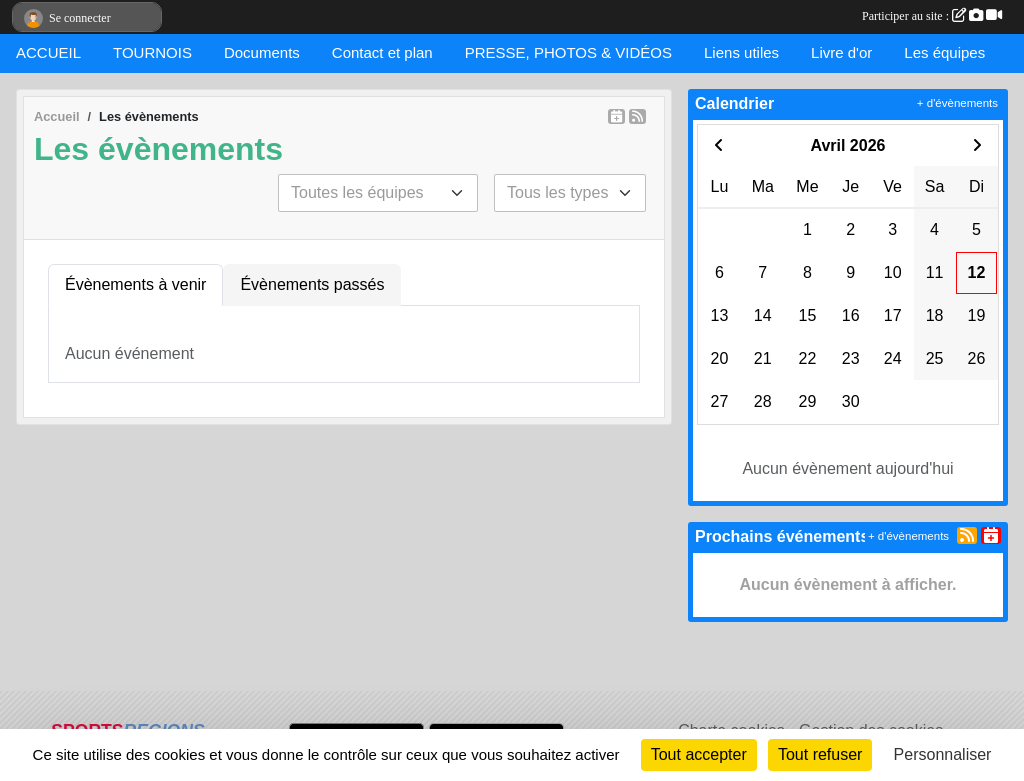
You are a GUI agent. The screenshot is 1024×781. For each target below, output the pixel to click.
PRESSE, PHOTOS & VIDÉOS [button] (568, 52)
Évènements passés (312, 284)
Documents (262, 52)
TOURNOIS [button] (152, 52)
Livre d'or (841, 52)
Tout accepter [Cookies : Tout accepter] (699, 754)
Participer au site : (932, 16)
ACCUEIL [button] (48, 52)
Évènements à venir (135, 284)
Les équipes (944, 52)
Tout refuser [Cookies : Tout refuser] (820, 754)
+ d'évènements (957, 103)
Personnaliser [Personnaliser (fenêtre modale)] (943, 754)
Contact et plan (382, 52)
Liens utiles (741, 52)
